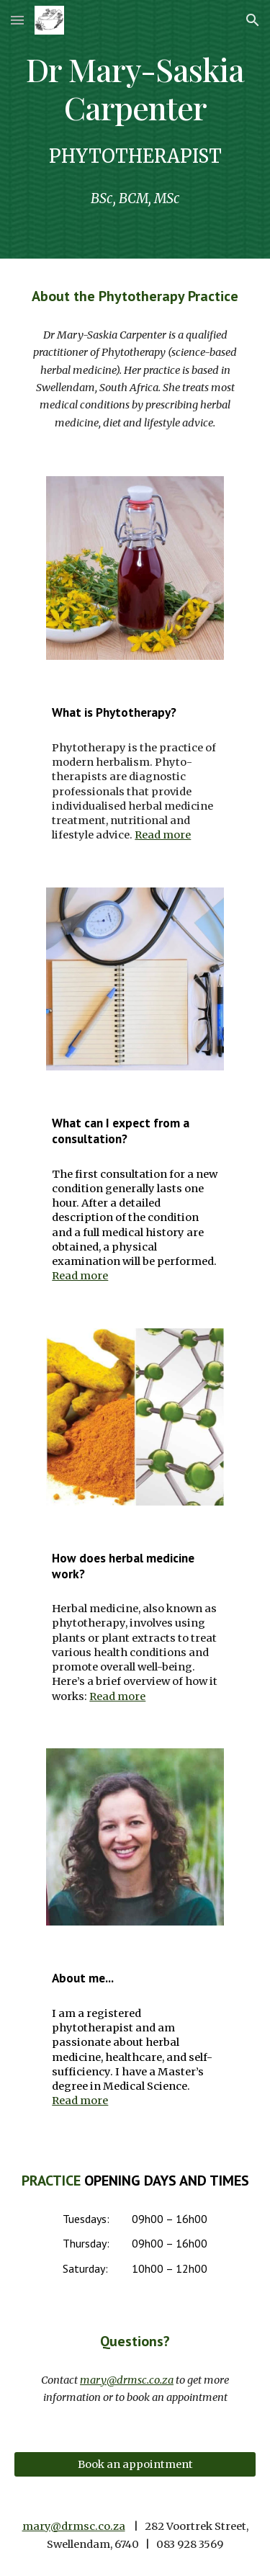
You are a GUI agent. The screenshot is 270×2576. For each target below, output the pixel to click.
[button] (17, 20)
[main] (135, 87)
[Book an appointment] (135, 2464)
